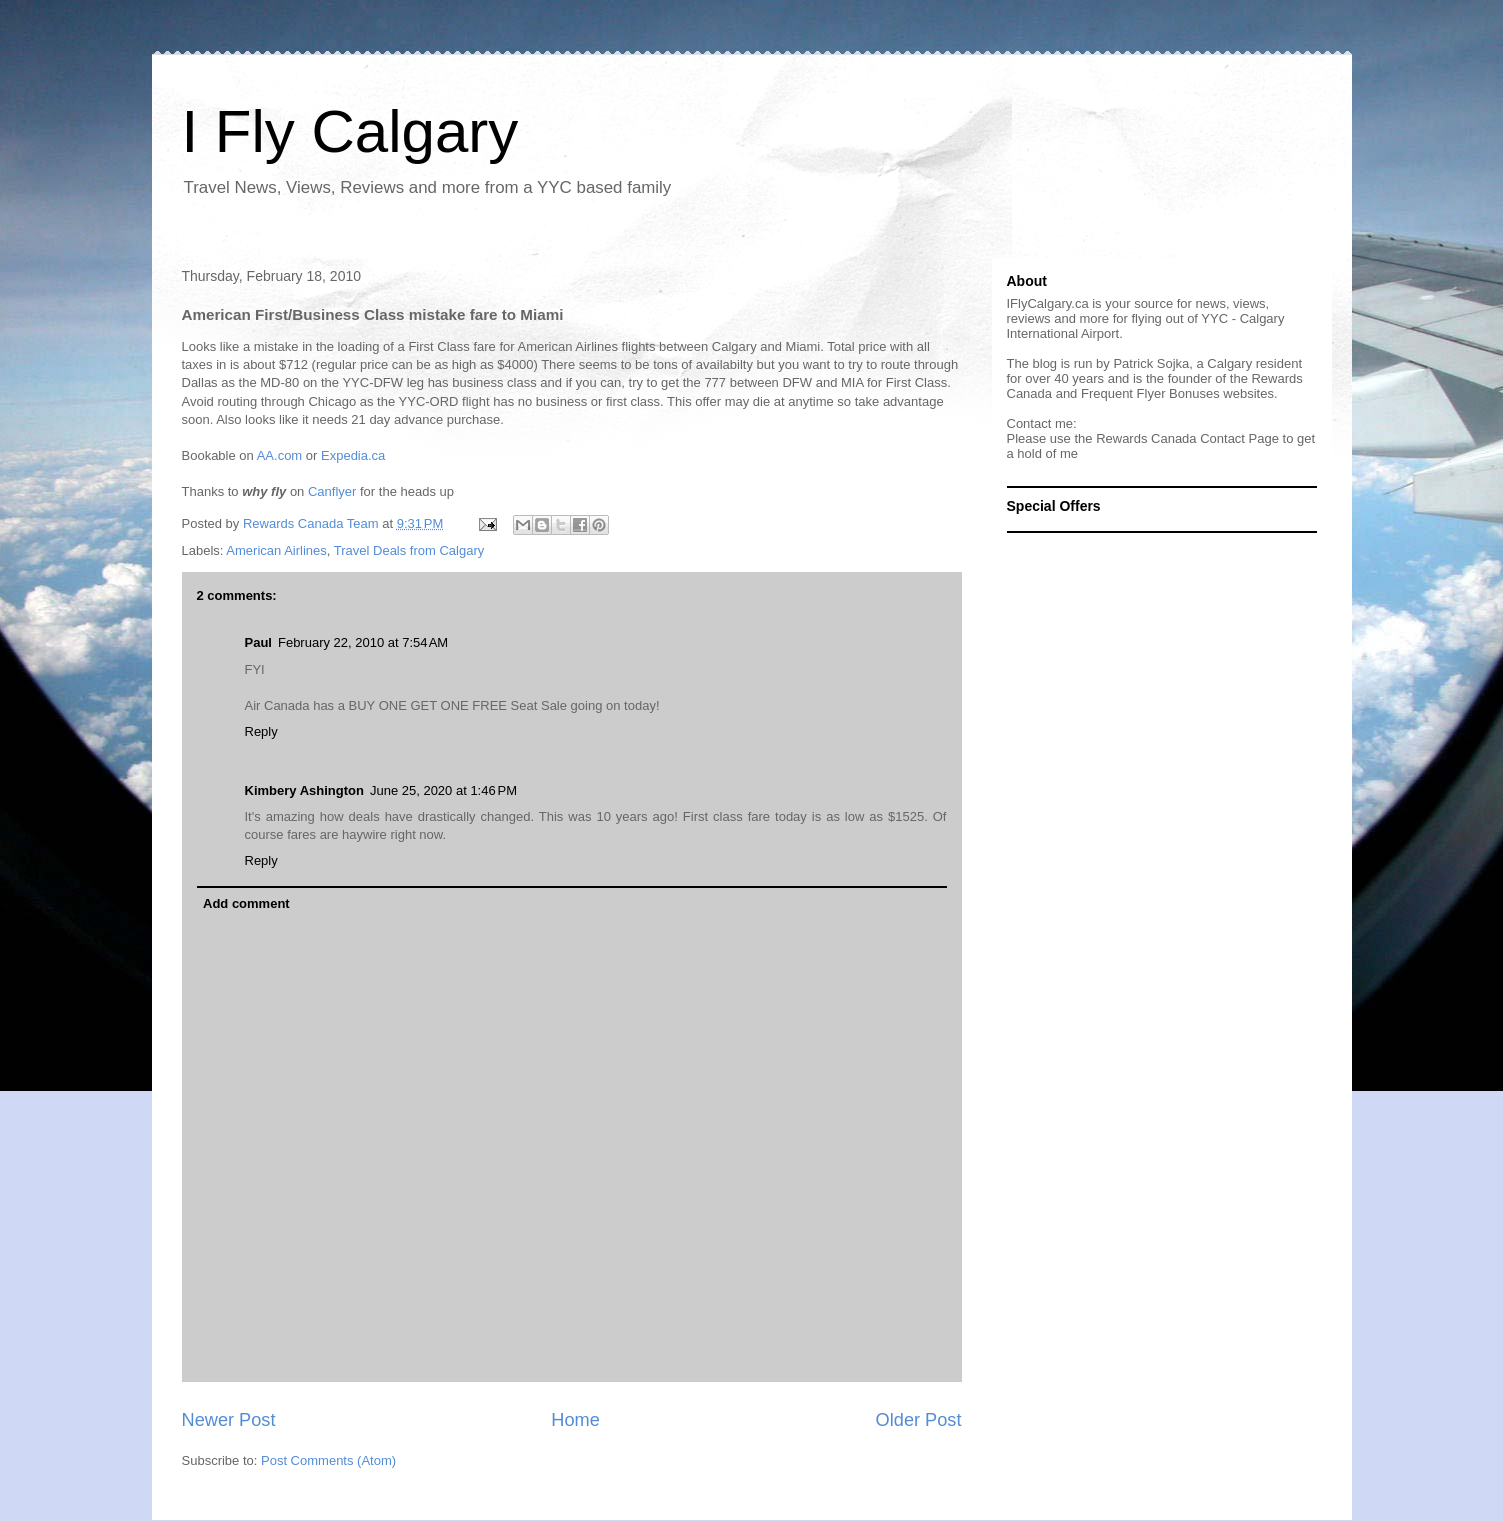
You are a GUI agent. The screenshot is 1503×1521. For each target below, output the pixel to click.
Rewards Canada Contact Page (1187, 438)
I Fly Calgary (350, 131)
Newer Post (229, 1420)
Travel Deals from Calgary (409, 550)
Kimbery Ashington (304, 790)
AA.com (280, 455)
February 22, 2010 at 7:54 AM (363, 642)
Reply (261, 731)
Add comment (246, 903)
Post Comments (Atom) (328, 1460)
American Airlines (276, 550)
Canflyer (332, 491)
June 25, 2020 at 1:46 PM (443, 790)
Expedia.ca (353, 455)
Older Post (919, 1420)
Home (575, 1420)
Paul (258, 642)
